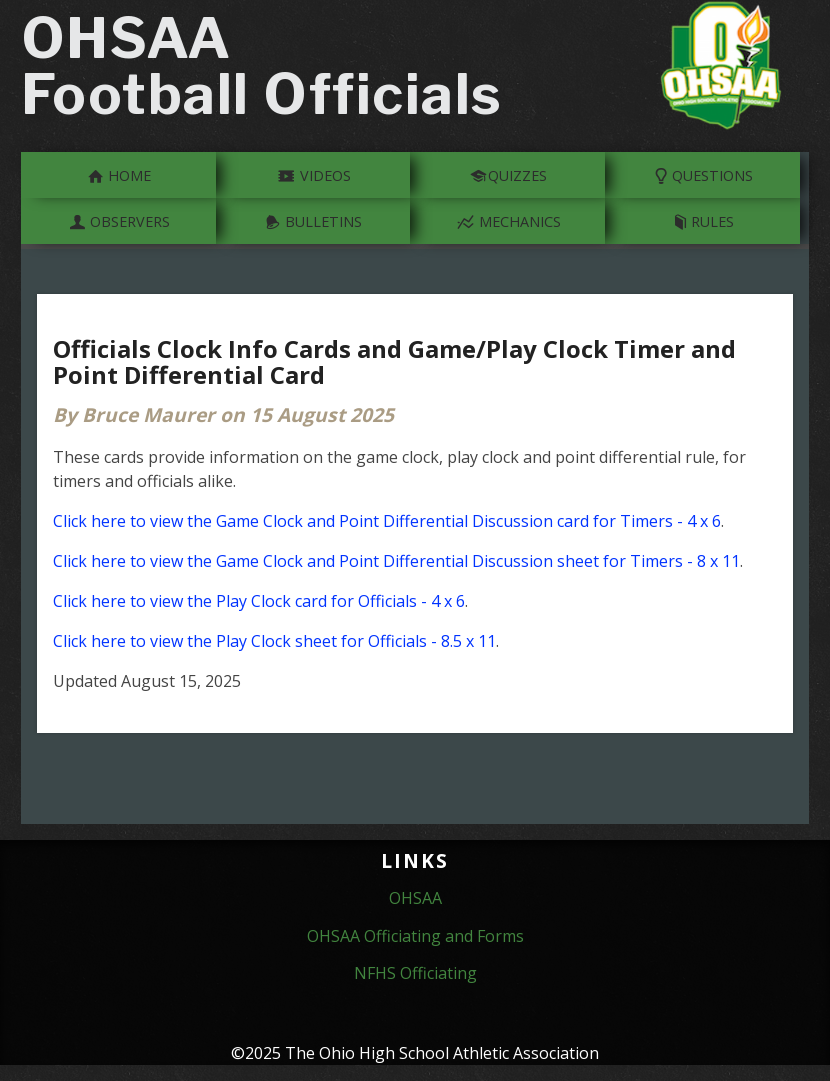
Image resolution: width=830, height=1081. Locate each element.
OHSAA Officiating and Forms (415, 936)
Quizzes (508, 174)
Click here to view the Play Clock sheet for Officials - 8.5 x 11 (274, 641)
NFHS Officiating (415, 973)
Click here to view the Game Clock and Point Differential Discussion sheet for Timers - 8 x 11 (396, 561)
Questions (703, 174)
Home (119, 174)
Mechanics (508, 220)
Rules (703, 220)
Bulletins (313, 220)
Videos (314, 174)
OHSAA (415, 898)
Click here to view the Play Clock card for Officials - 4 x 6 (259, 601)
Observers (119, 220)
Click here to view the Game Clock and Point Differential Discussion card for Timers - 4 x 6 (387, 521)
